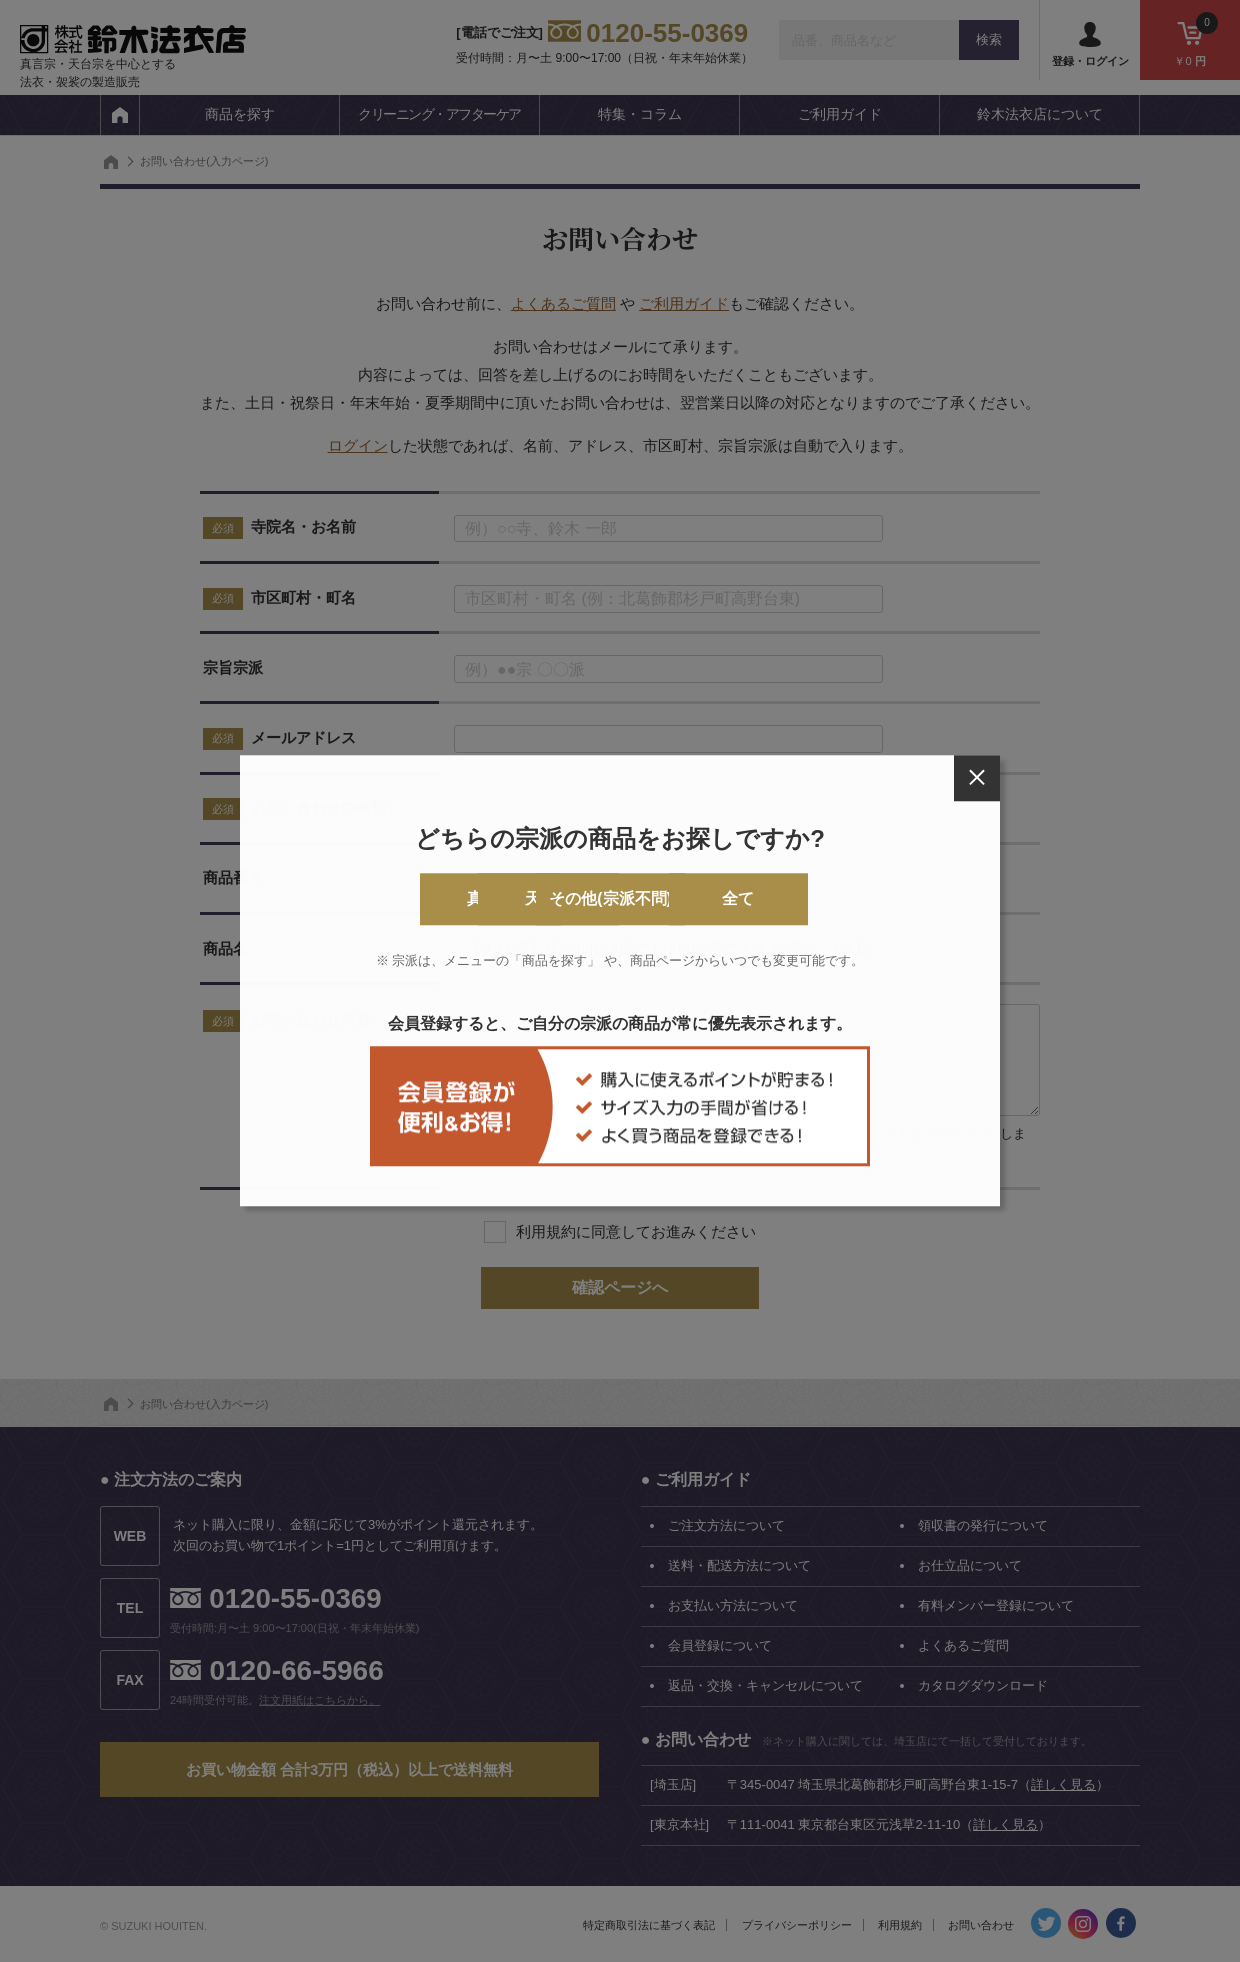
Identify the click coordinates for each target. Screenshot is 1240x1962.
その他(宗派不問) (701, 899)
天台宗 (539, 899)
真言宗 (377, 899)
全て (863, 899)
